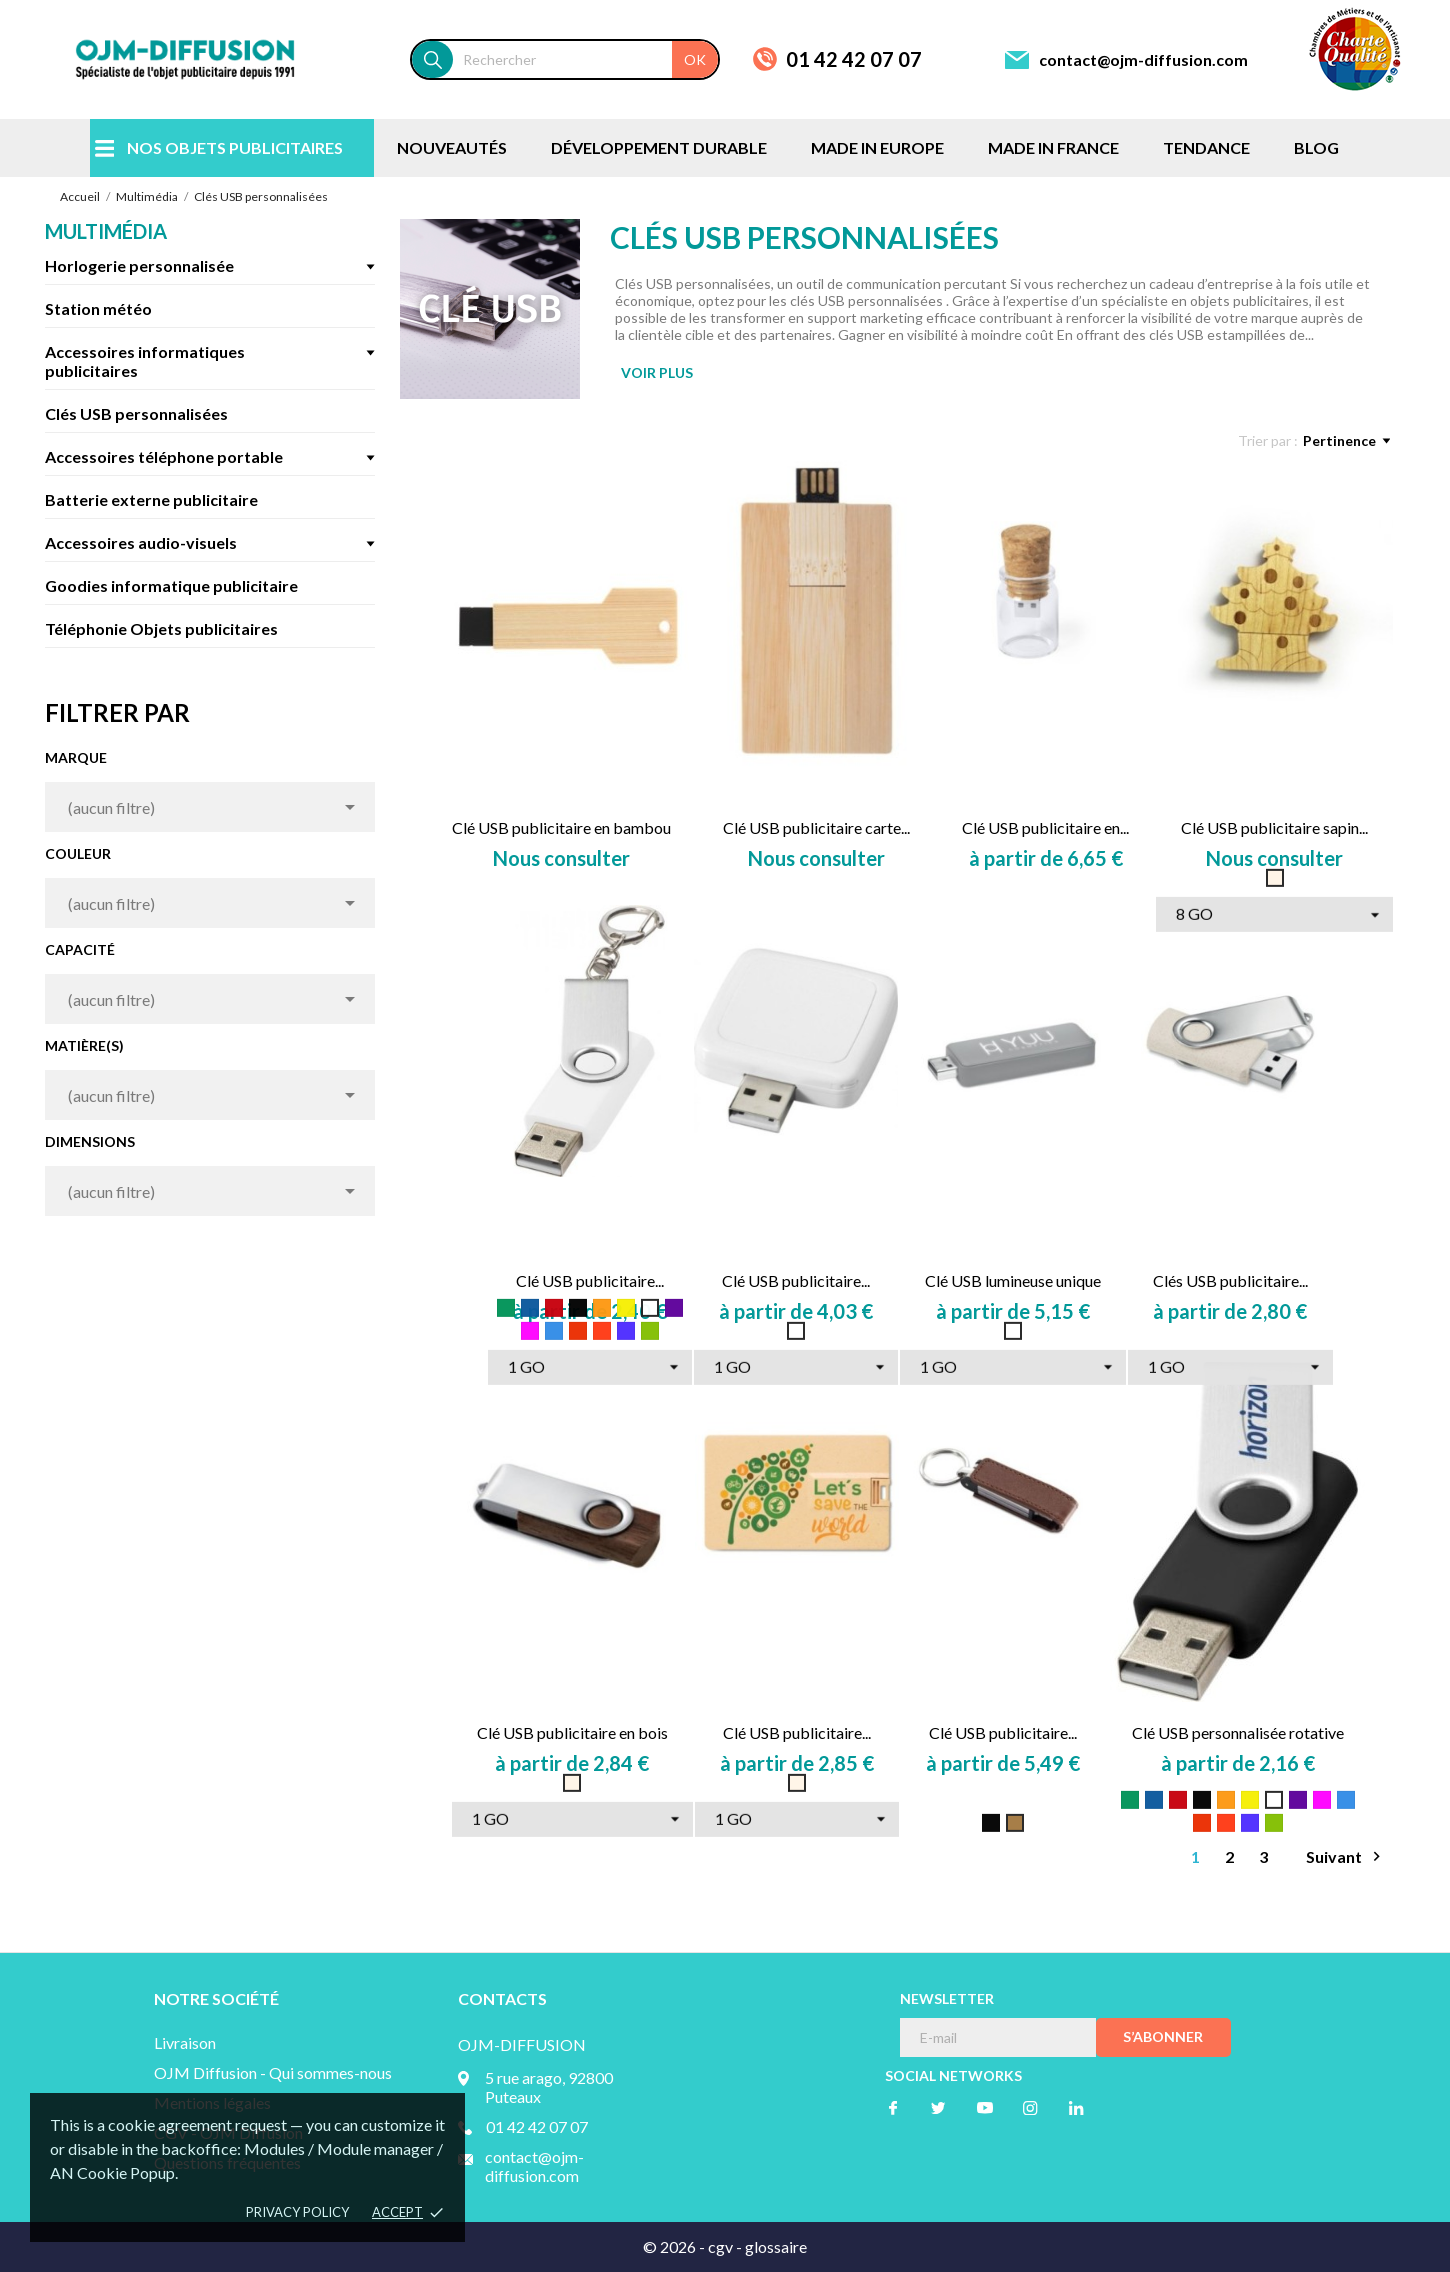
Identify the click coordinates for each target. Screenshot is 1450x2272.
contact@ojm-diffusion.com (1143, 59)
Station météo (98, 308)
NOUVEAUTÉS (452, 147)
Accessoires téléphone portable (164, 456)
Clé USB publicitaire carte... (816, 827)
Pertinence (1346, 441)
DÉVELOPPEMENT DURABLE (659, 147)
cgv (720, 2246)
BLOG (1316, 147)
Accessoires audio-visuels (141, 542)
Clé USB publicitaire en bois (572, 1732)
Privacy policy (297, 2212)
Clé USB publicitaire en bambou (561, 827)
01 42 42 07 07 (854, 59)
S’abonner (1163, 2036)
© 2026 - (675, 2246)
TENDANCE (1206, 147)
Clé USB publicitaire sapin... (1274, 827)
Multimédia (106, 231)
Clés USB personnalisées (136, 413)
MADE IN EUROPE (877, 147)
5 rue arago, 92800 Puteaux (549, 2087)
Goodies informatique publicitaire (171, 585)
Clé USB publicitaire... (590, 1280)
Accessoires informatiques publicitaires (145, 361)
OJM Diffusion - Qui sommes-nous (273, 2072)
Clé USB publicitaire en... (1045, 827)
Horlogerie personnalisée (139, 265)
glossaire (776, 2246)
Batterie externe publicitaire (151, 499)
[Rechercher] (585, 59)
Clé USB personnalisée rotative (1238, 1732)
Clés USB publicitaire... (1230, 1280)
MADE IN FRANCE (1053, 147)
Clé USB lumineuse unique (1013, 1280)
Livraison (185, 2042)
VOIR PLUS (657, 372)
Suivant (1346, 1856)
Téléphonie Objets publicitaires (161, 628)
